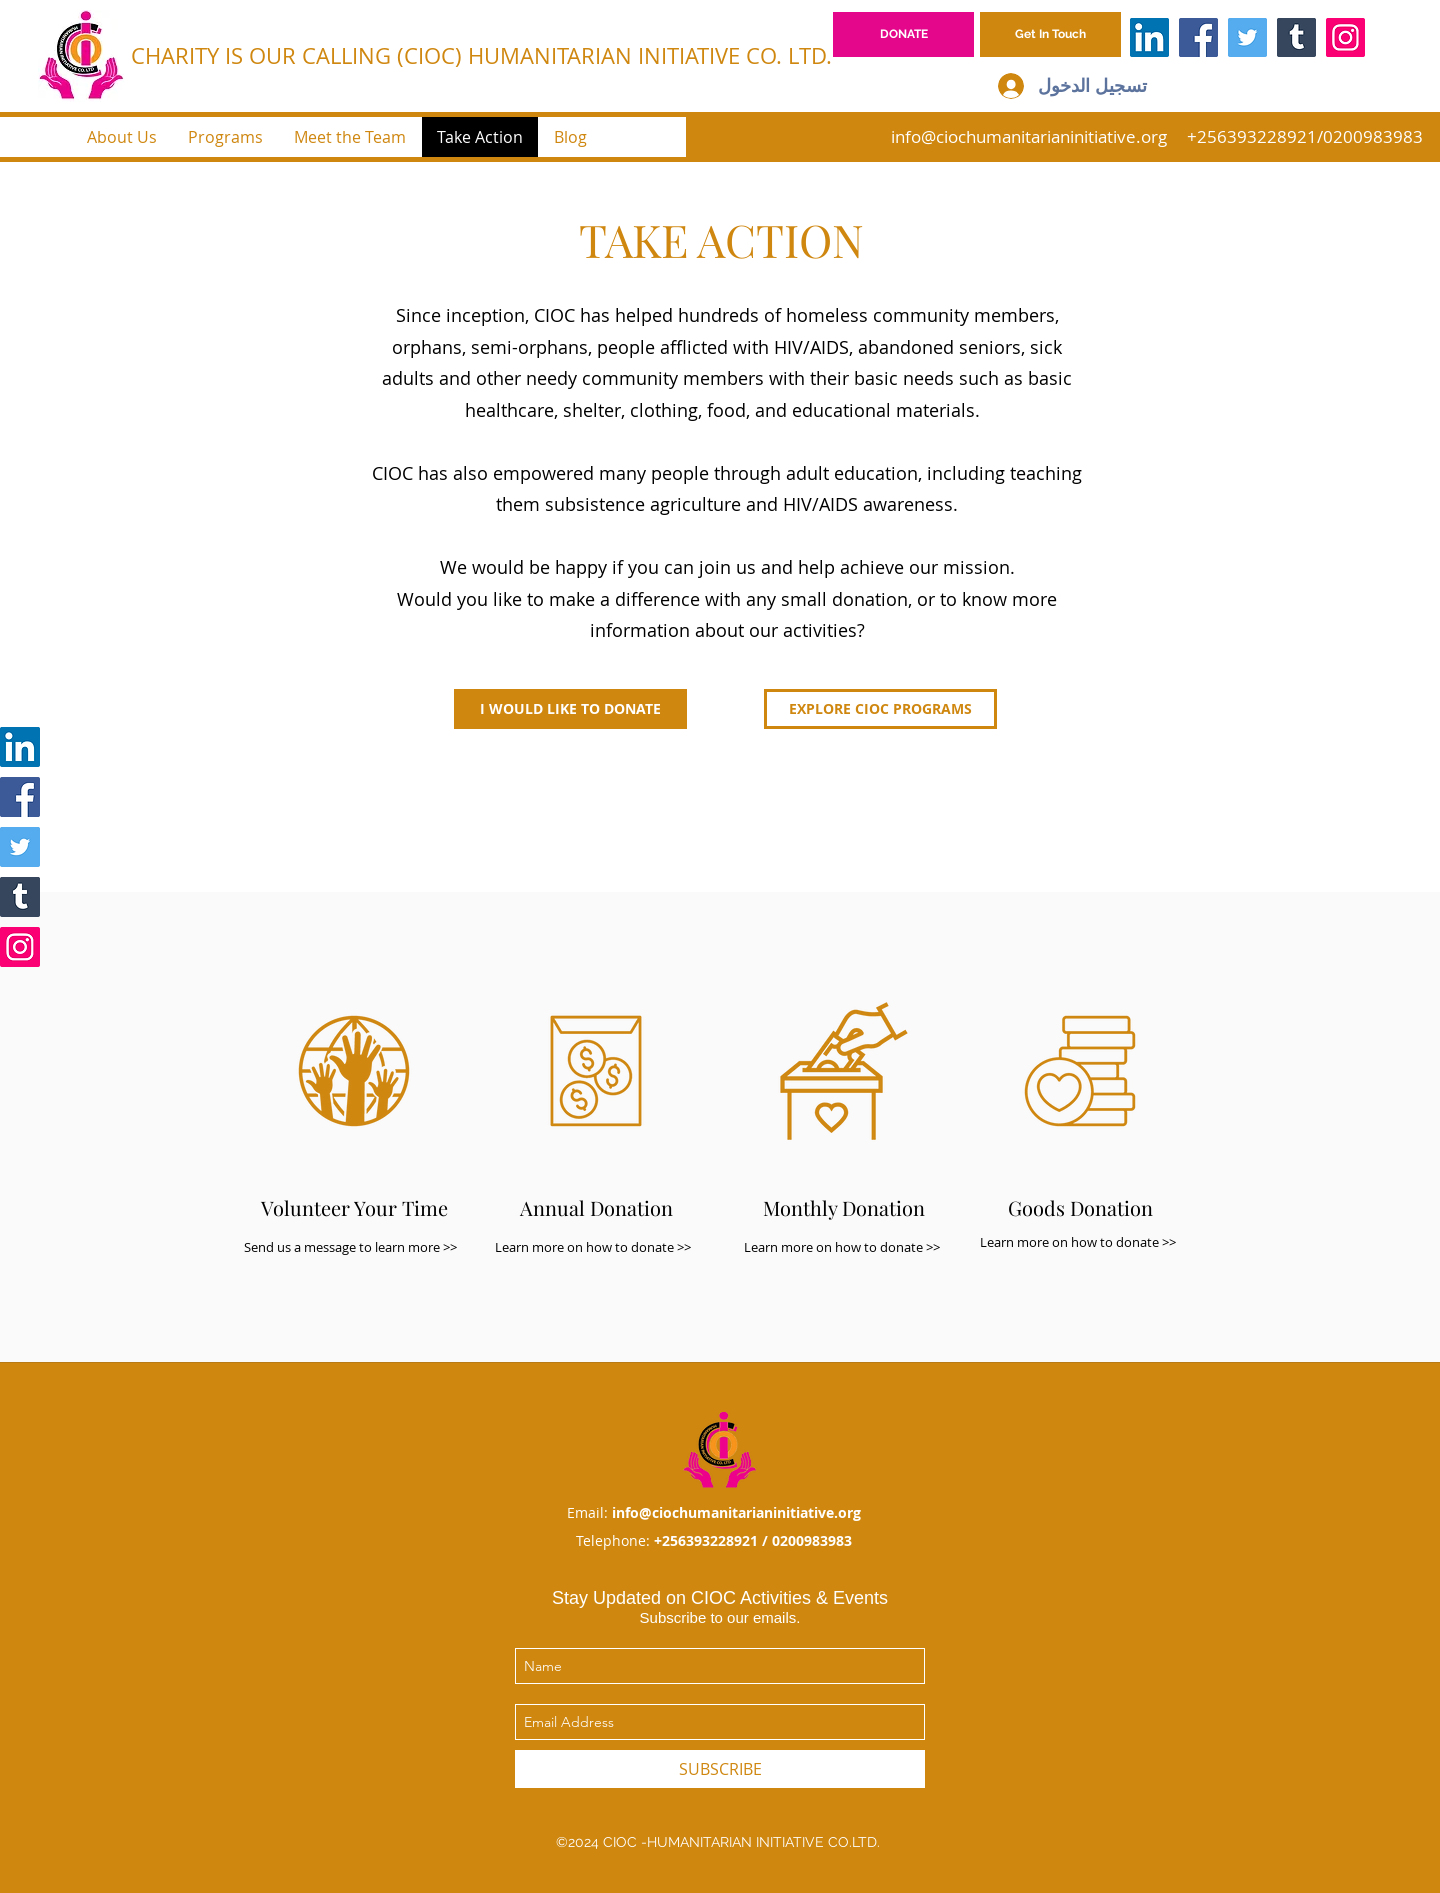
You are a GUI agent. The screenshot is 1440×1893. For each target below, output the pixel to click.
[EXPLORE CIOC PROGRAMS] (880, 709)
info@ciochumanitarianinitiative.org (1029, 136)
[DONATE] (903, 34)
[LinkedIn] (1149, 37)
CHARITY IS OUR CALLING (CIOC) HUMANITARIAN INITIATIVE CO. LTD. (481, 55)
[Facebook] (1198, 37)
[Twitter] (1247, 37)
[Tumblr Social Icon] (1296, 37)
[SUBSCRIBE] (720, 1769)
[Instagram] (1345, 37)
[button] (1050, 34)
